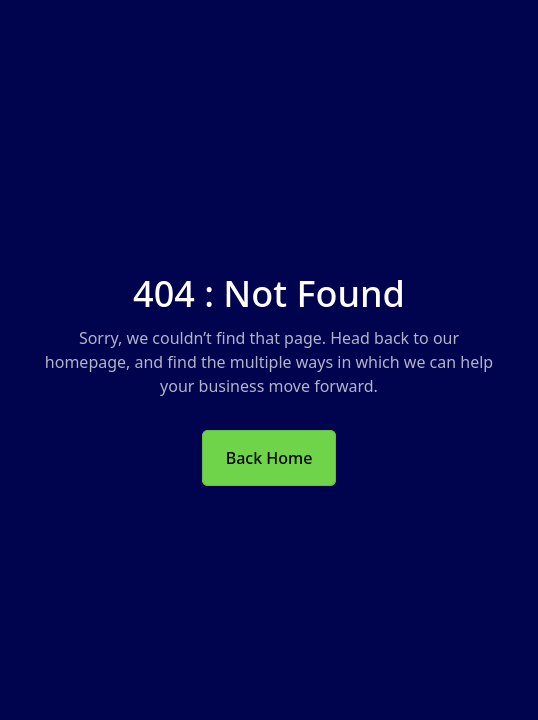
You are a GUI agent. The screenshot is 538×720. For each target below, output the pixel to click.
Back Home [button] (269, 458)
